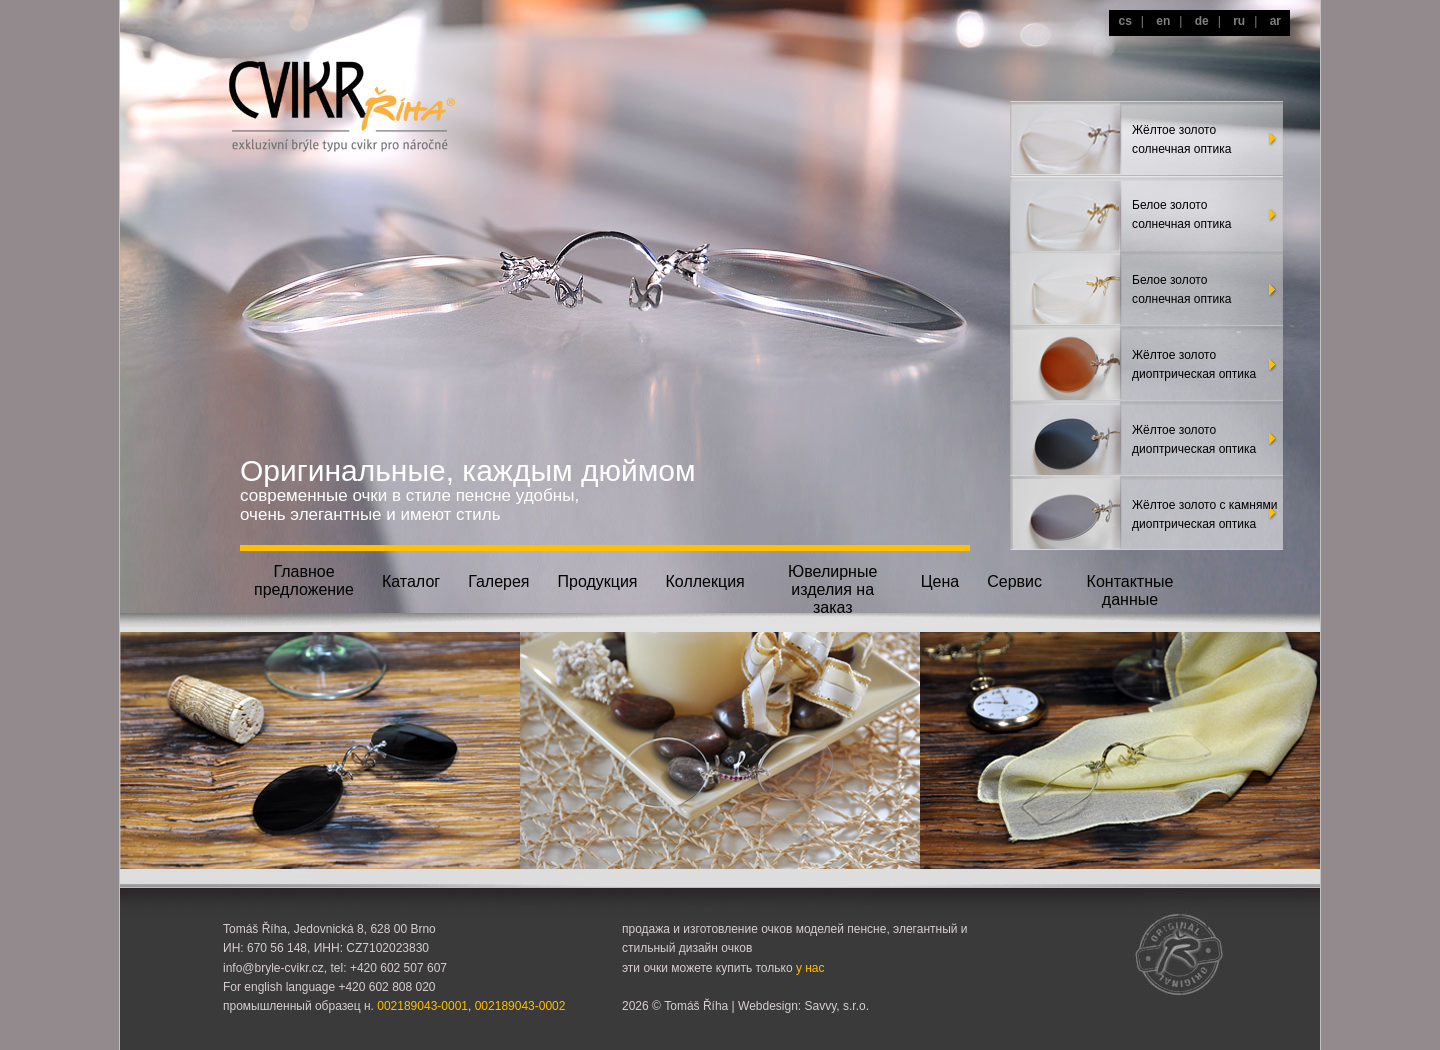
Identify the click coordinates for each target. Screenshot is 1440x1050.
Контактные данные (1130, 590)
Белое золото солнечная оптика (1181, 214)
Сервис (1014, 581)
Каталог (411, 581)
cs (1124, 21)
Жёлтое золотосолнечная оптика (1181, 139)
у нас (810, 968)
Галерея (498, 581)
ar (1275, 21)
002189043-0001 (422, 1006)
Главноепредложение (304, 580)
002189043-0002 (520, 1006)
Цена (940, 581)
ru (1239, 21)
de (1202, 21)
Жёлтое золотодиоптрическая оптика (1194, 364)
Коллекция (705, 581)
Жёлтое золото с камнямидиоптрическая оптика (1204, 514)
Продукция (597, 581)
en (1163, 21)
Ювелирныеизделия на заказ (832, 588)
